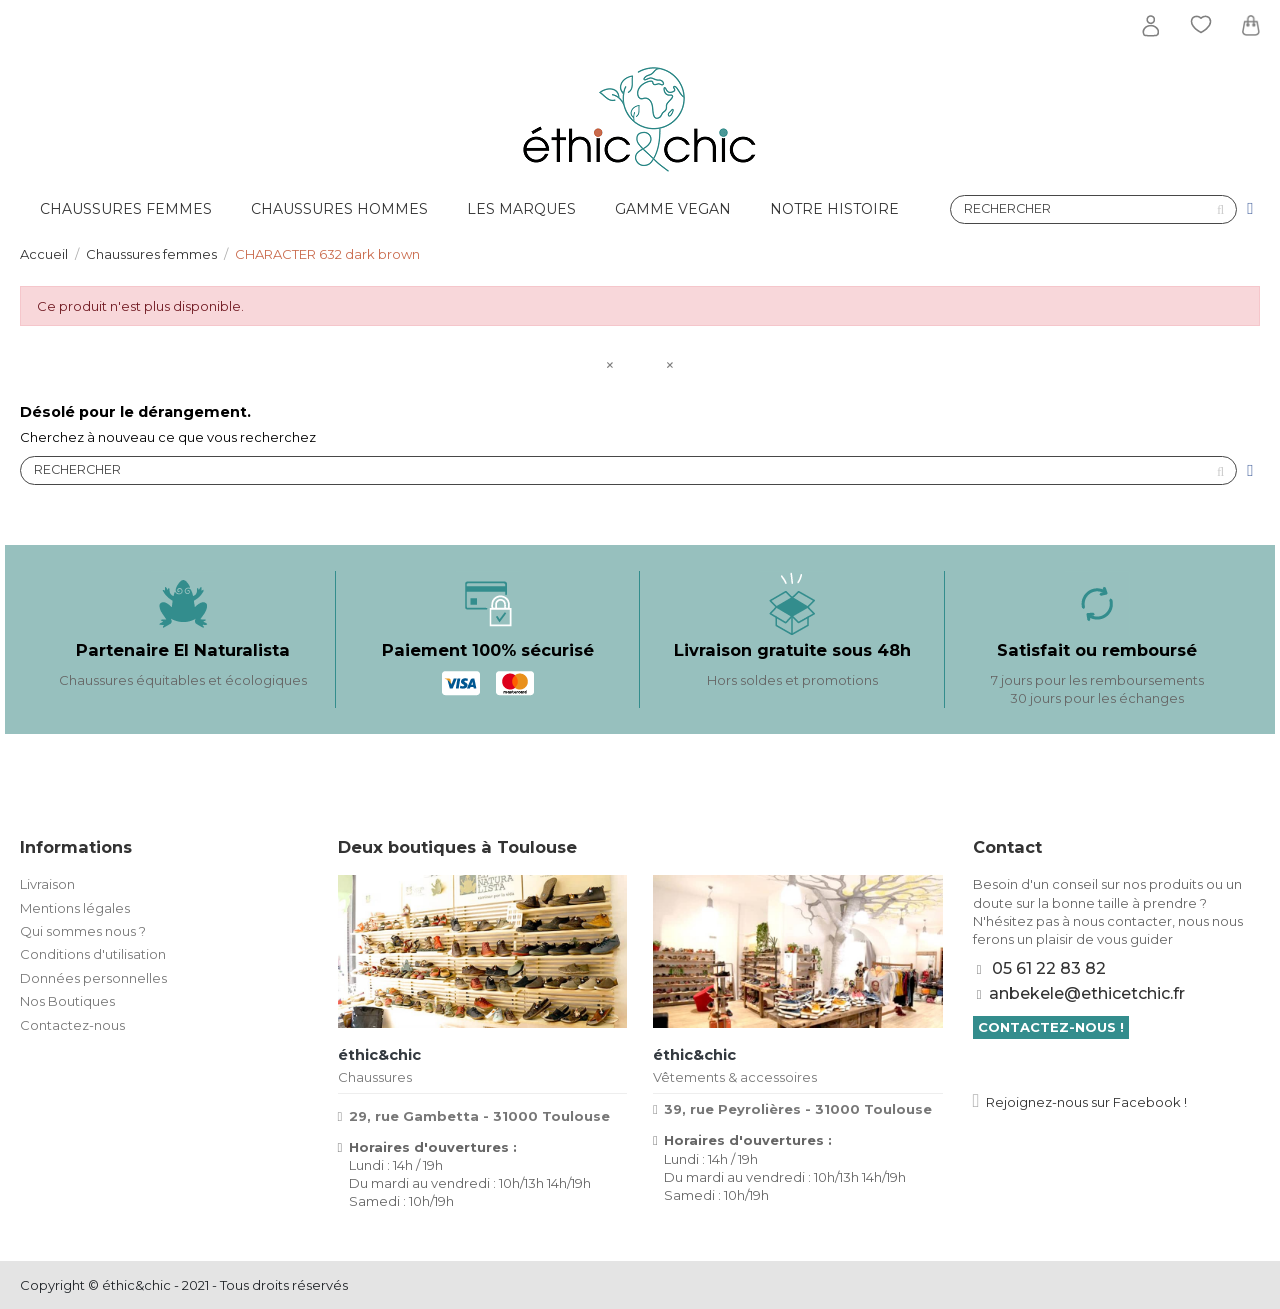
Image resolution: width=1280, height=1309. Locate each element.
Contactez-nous (72, 1025)
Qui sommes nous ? (83, 931)
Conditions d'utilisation (93, 954)
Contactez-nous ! (1051, 1027)
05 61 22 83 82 (1049, 968)
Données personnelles (93, 978)
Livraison (47, 884)
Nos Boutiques (67, 1001)
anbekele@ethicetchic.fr (1087, 993)
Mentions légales (75, 908)
